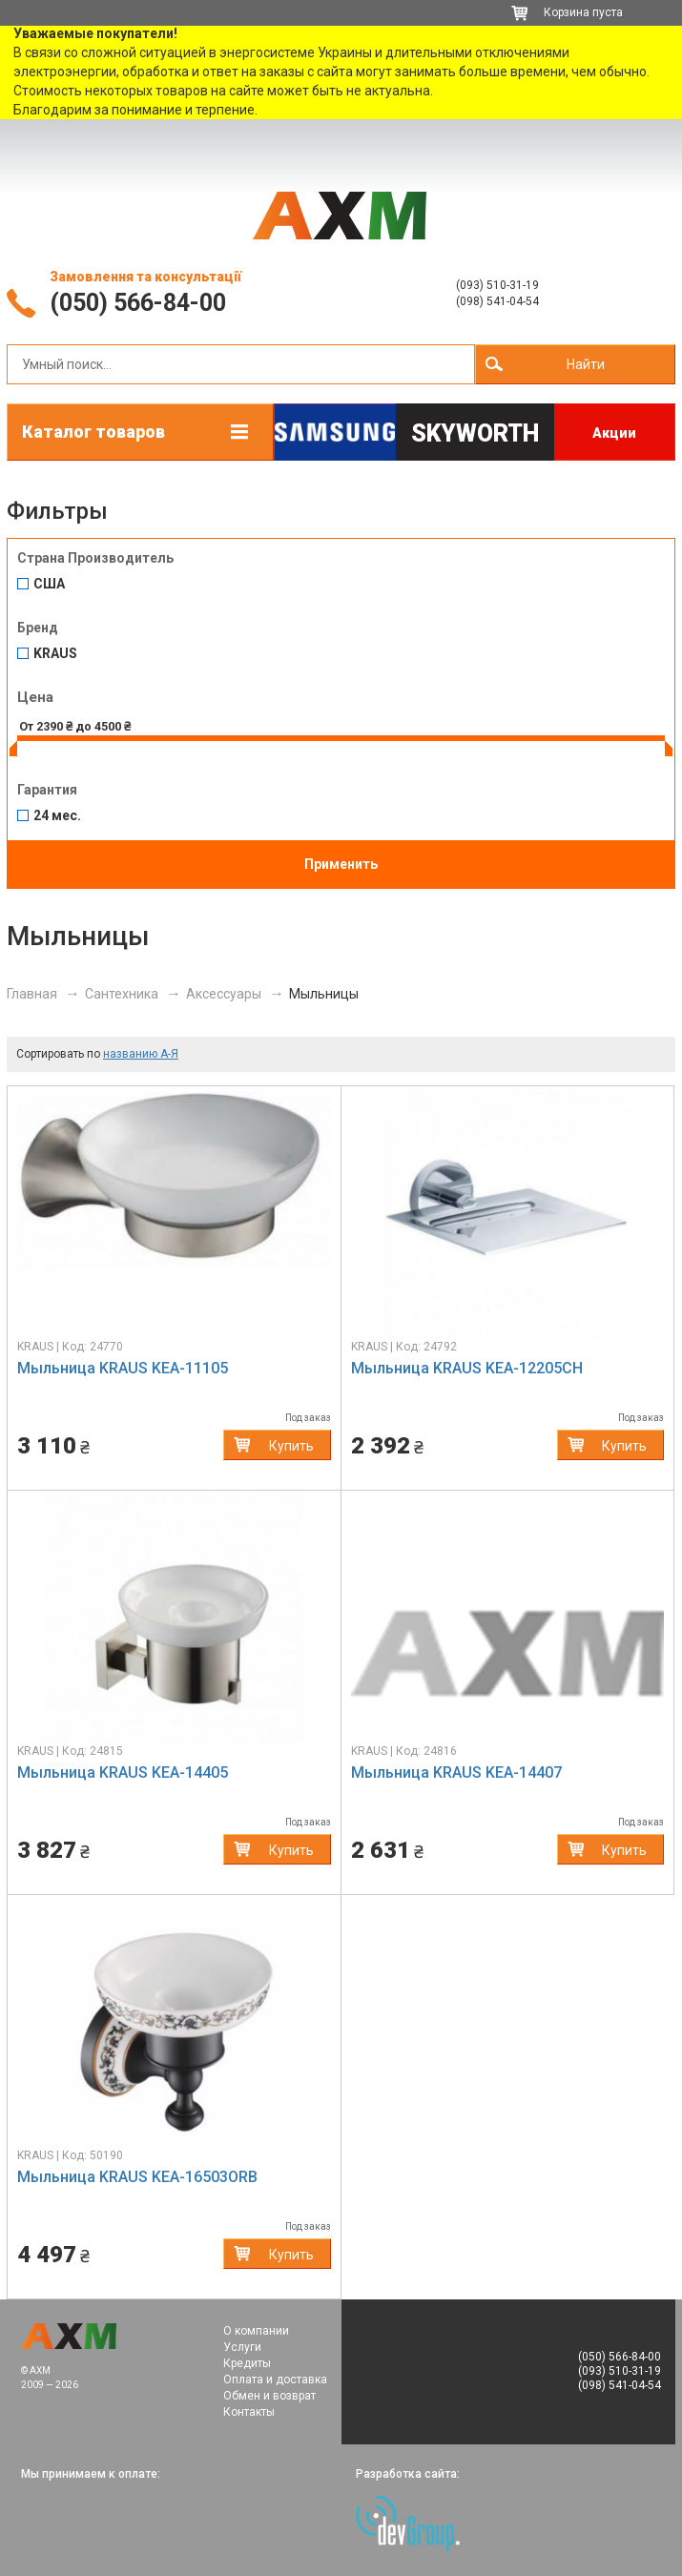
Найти (586, 364)
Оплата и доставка (275, 2379)
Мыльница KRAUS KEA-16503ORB (137, 2177)
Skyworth (475, 433)
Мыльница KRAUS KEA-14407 (456, 1772)
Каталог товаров (93, 432)
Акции (614, 433)
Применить (341, 864)
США (49, 584)
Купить (291, 1445)
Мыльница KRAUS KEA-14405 (122, 1772)
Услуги (242, 2347)
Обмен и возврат (269, 2395)
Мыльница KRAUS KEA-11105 (122, 1368)
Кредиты (247, 2363)
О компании (256, 2331)
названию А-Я (140, 1054)
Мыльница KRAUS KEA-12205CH (467, 1368)
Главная (32, 993)
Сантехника (121, 993)
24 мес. (57, 816)
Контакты (249, 2412)
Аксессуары (223, 993)
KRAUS (55, 654)
